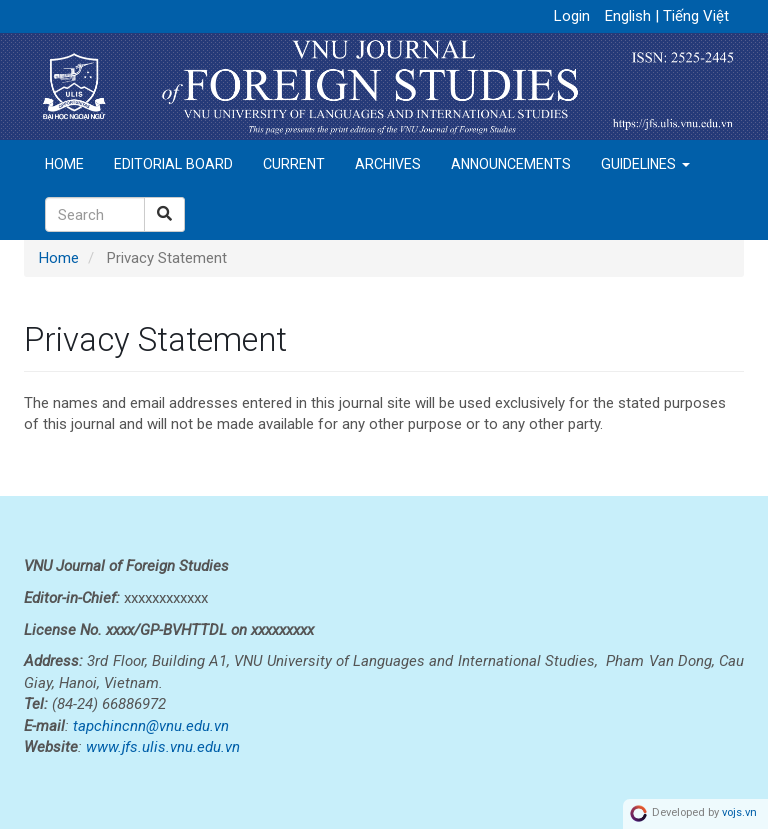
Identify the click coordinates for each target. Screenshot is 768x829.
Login (572, 16)
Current (294, 164)
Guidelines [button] (645, 164)
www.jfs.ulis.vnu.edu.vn (163, 747)
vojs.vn (739, 813)
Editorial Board (173, 164)
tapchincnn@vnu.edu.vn (151, 726)
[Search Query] (95, 214)
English (630, 16)
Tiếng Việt (696, 16)
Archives (388, 164)
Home (64, 164)
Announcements (511, 164)
